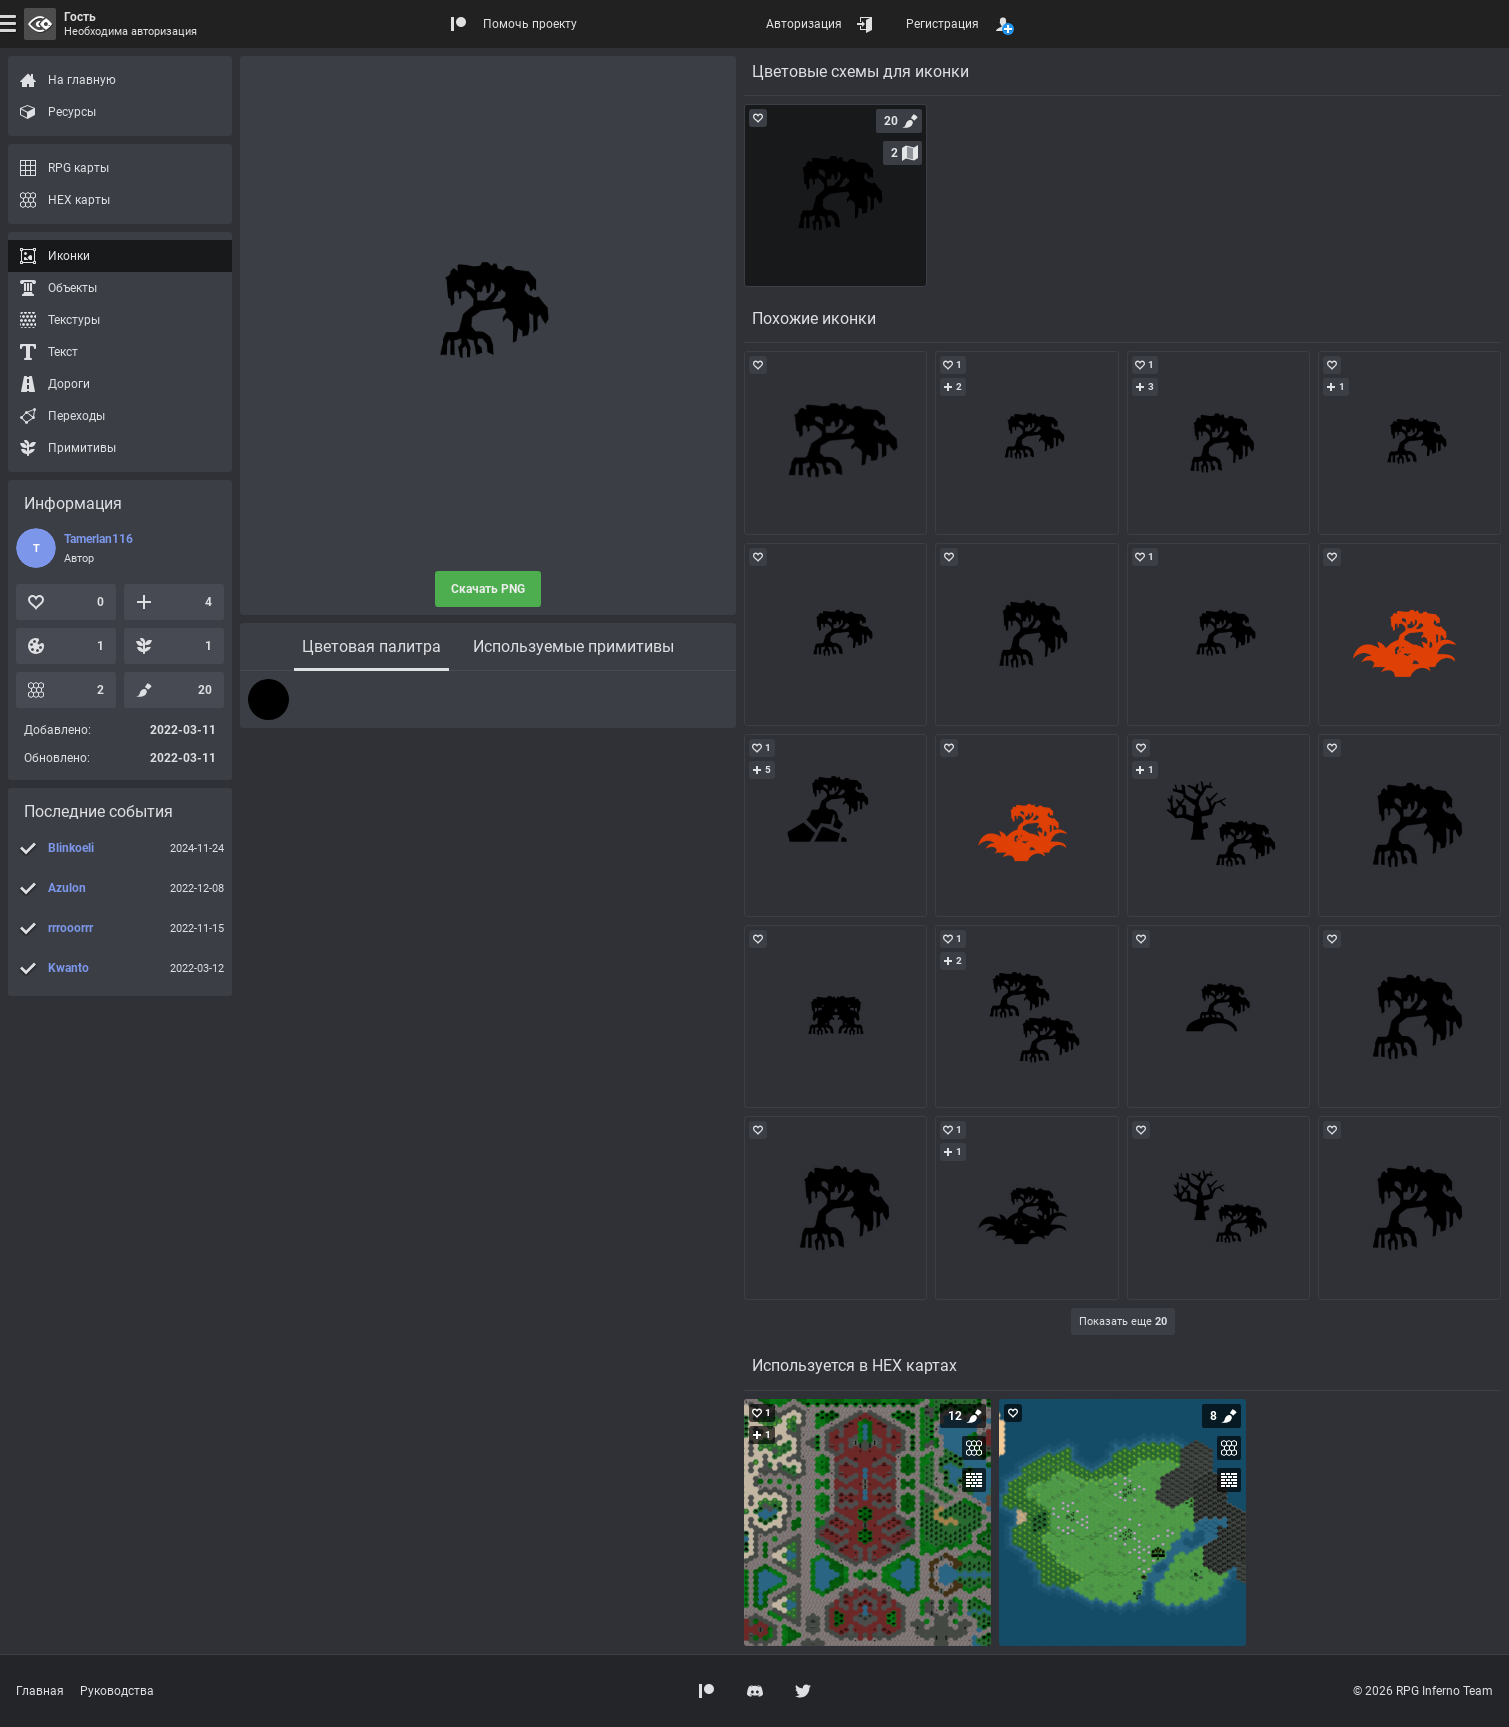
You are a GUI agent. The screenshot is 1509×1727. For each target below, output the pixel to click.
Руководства (117, 1691)
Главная (40, 1691)
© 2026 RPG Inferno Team (1423, 1691)
